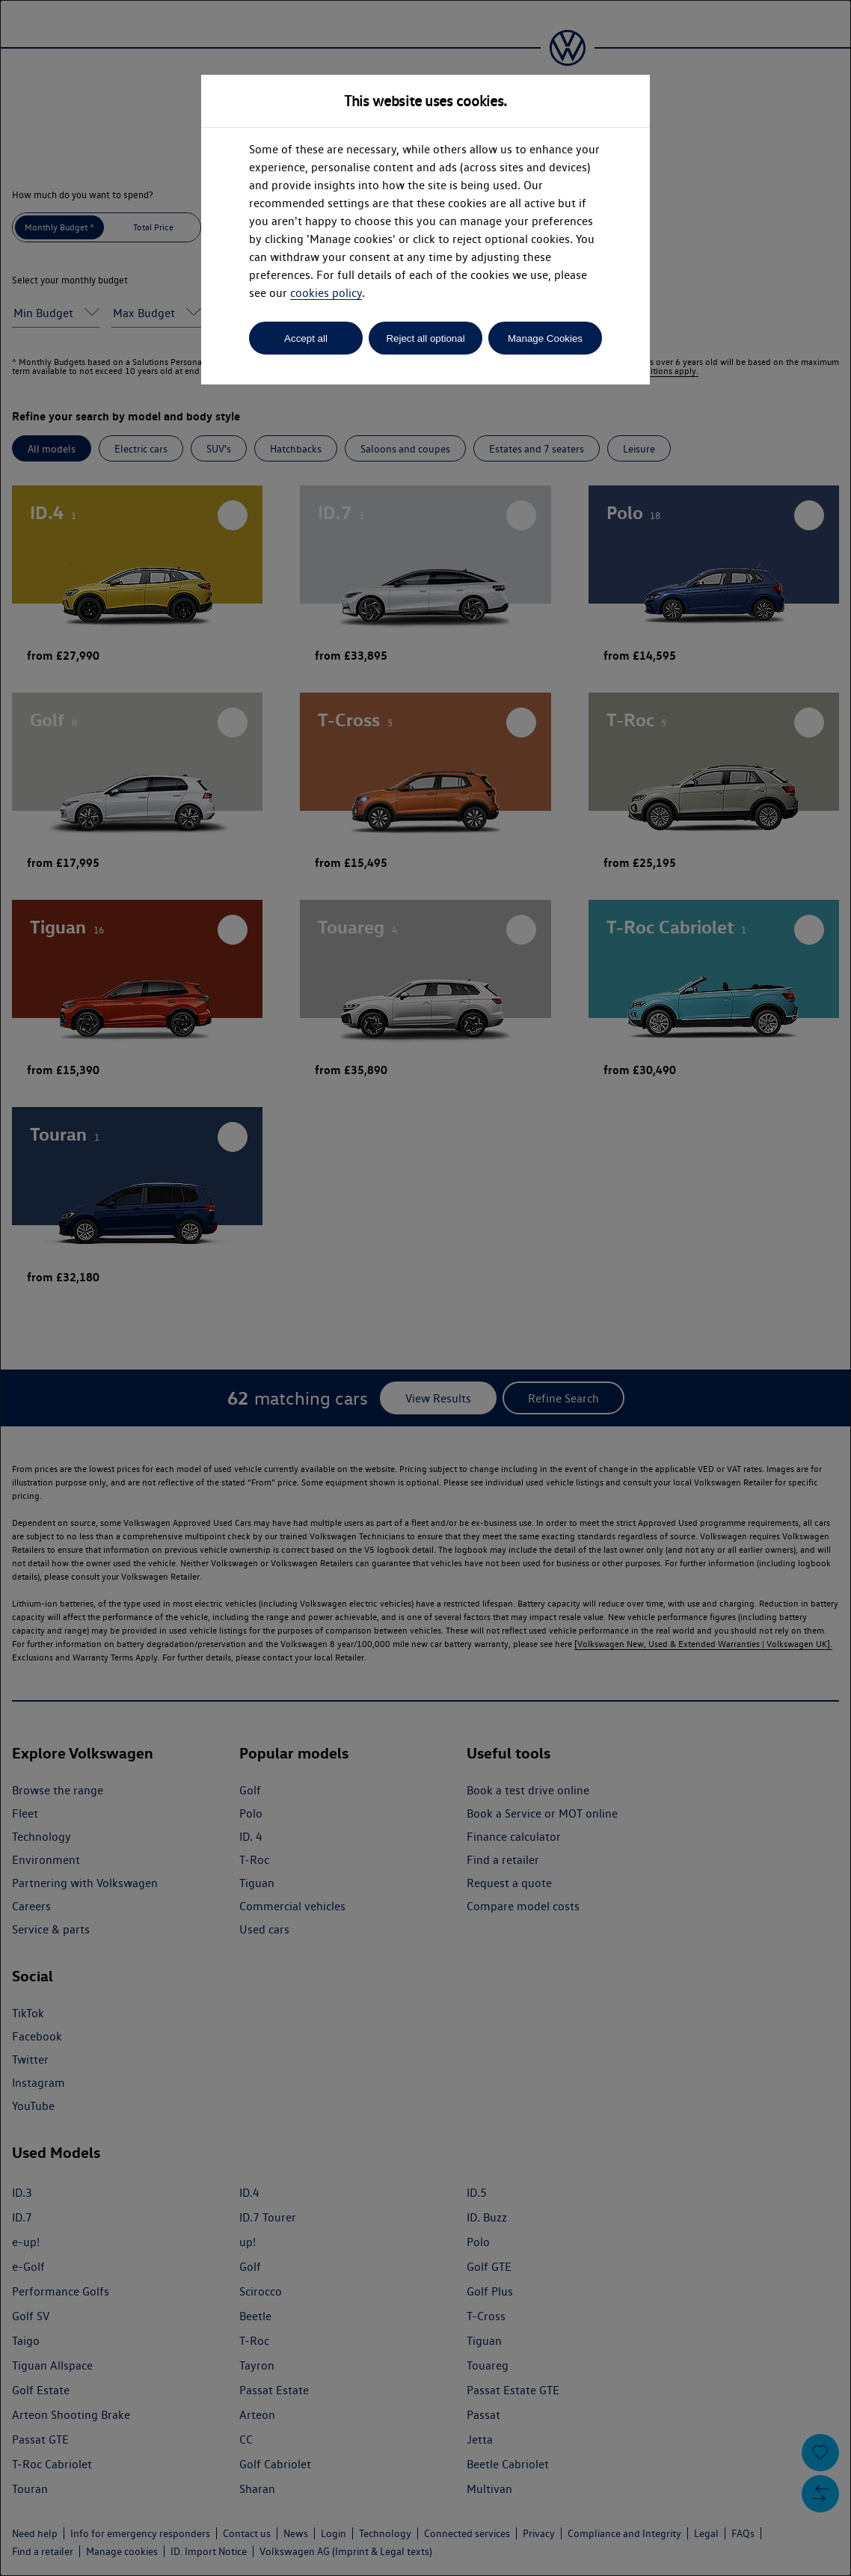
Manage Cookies (545, 338)
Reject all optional (425, 338)
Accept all (306, 338)
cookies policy (326, 293)
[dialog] (425, 1288)
